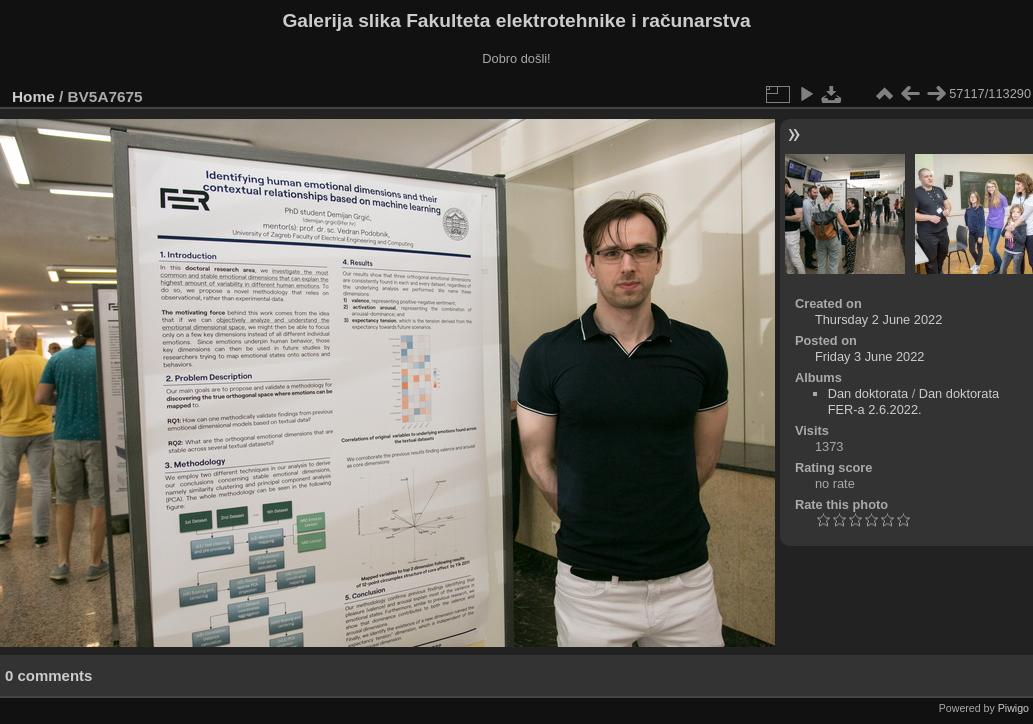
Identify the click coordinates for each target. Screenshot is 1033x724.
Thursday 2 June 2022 (878, 319)
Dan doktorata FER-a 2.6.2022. (913, 401)
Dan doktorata (868, 393)
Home (33, 96)
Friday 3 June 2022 (870, 356)
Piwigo (1013, 708)
